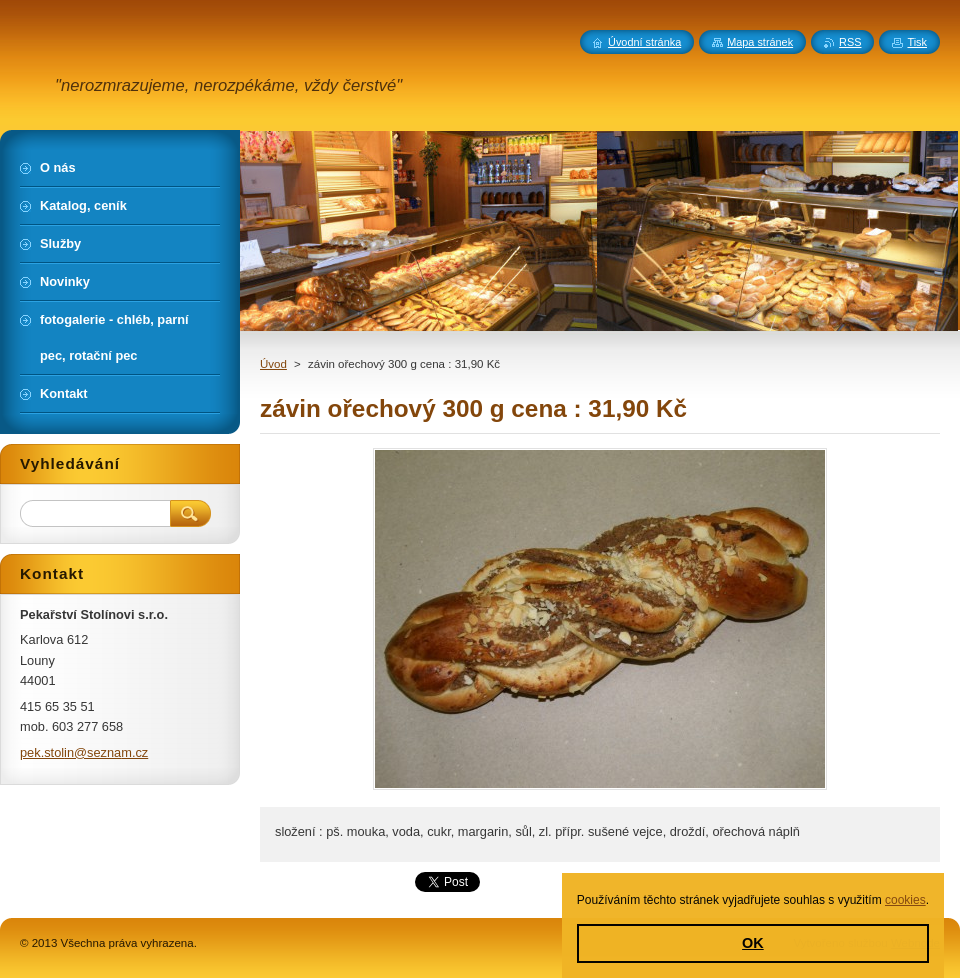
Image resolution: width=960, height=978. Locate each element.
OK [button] (753, 943)
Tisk (917, 42)
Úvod (273, 364)
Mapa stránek (760, 42)
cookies (905, 900)
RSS (850, 42)
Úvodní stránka (644, 42)
